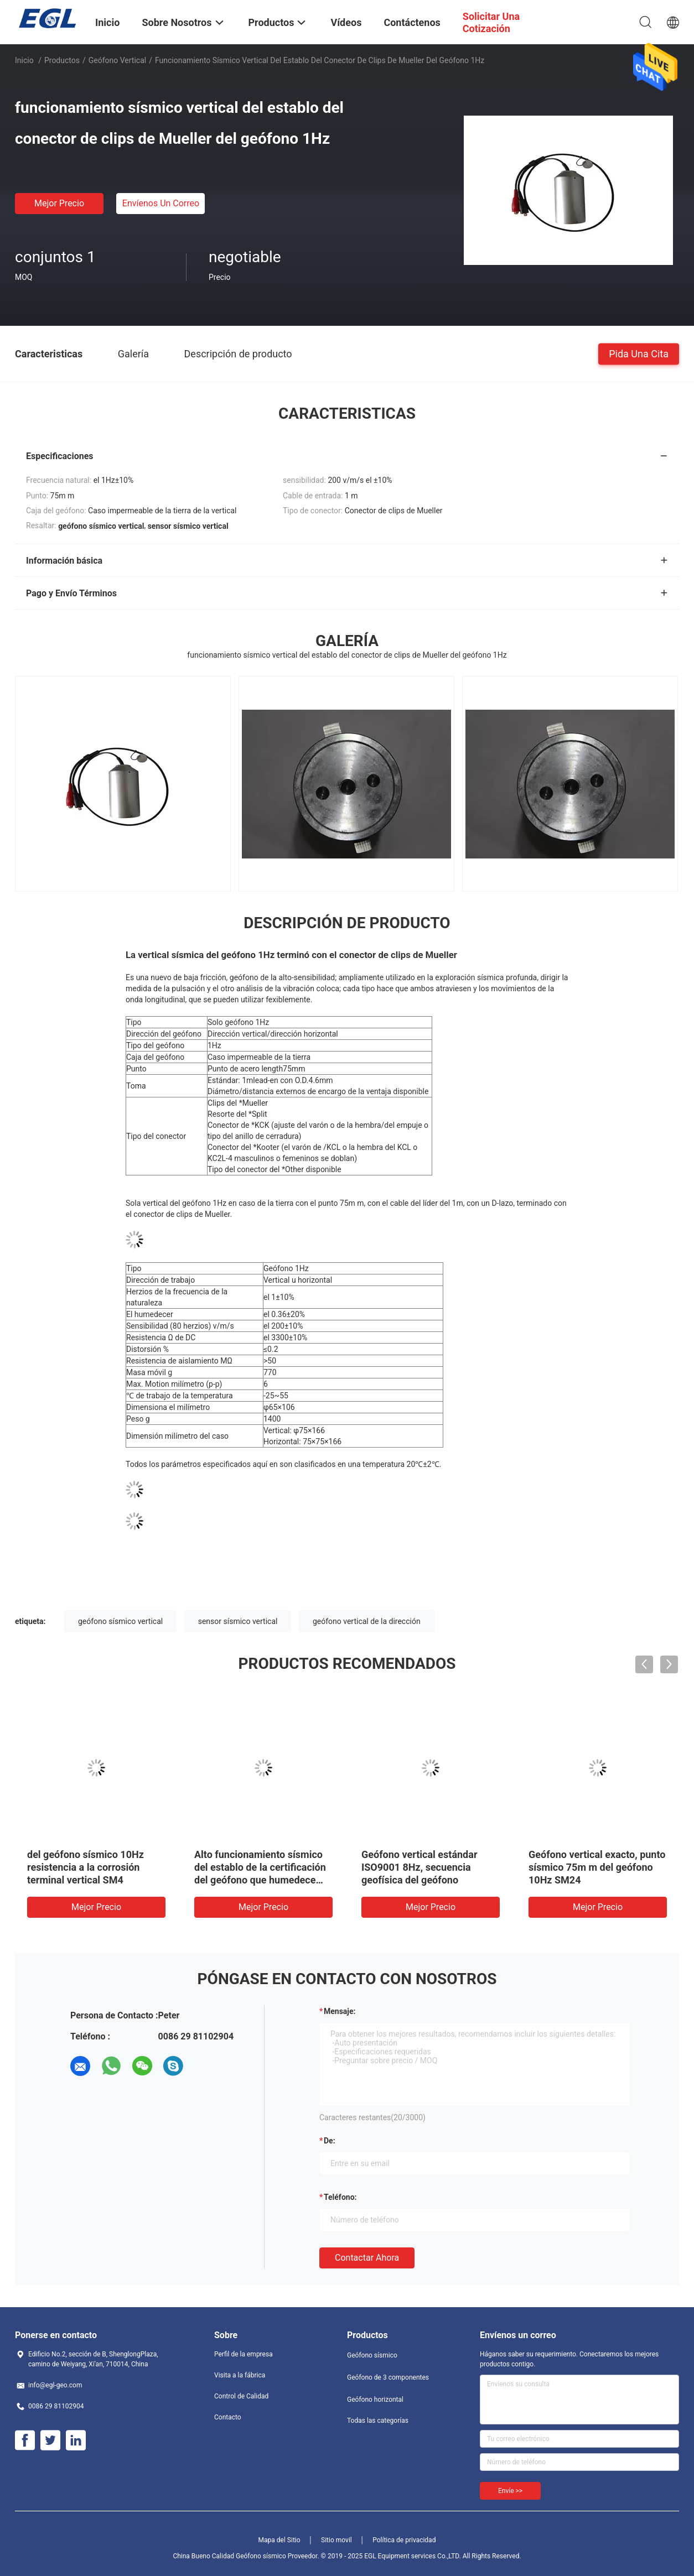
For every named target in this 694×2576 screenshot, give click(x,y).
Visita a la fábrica (239, 2375)
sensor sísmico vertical (238, 1621)
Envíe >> (510, 2491)
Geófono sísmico (372, 2355)
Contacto (227, 2417)
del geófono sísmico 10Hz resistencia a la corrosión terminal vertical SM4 (85, 1867)
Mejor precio (59, 203)
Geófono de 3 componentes (388, 2377)
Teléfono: (340, 2197)
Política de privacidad (404, 2540)
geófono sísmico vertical (120, 1621)
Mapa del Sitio (279, 2540)
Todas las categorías (377, 2420)
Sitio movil (336, 2540)
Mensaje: (340, 2011)
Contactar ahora (367, 2257)
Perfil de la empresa (243, 2354)
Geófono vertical (117, 60)
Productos (62, 60)
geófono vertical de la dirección (367, 1621)
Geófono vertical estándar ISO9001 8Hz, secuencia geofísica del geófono (419, 1867)
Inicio (24, 60)
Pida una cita (639, 353)
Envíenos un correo (160, 203)
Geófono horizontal (375, 2399)
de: (329, 2140)
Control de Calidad (241, 2396)
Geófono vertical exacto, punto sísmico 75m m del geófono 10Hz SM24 (597, 1867)
